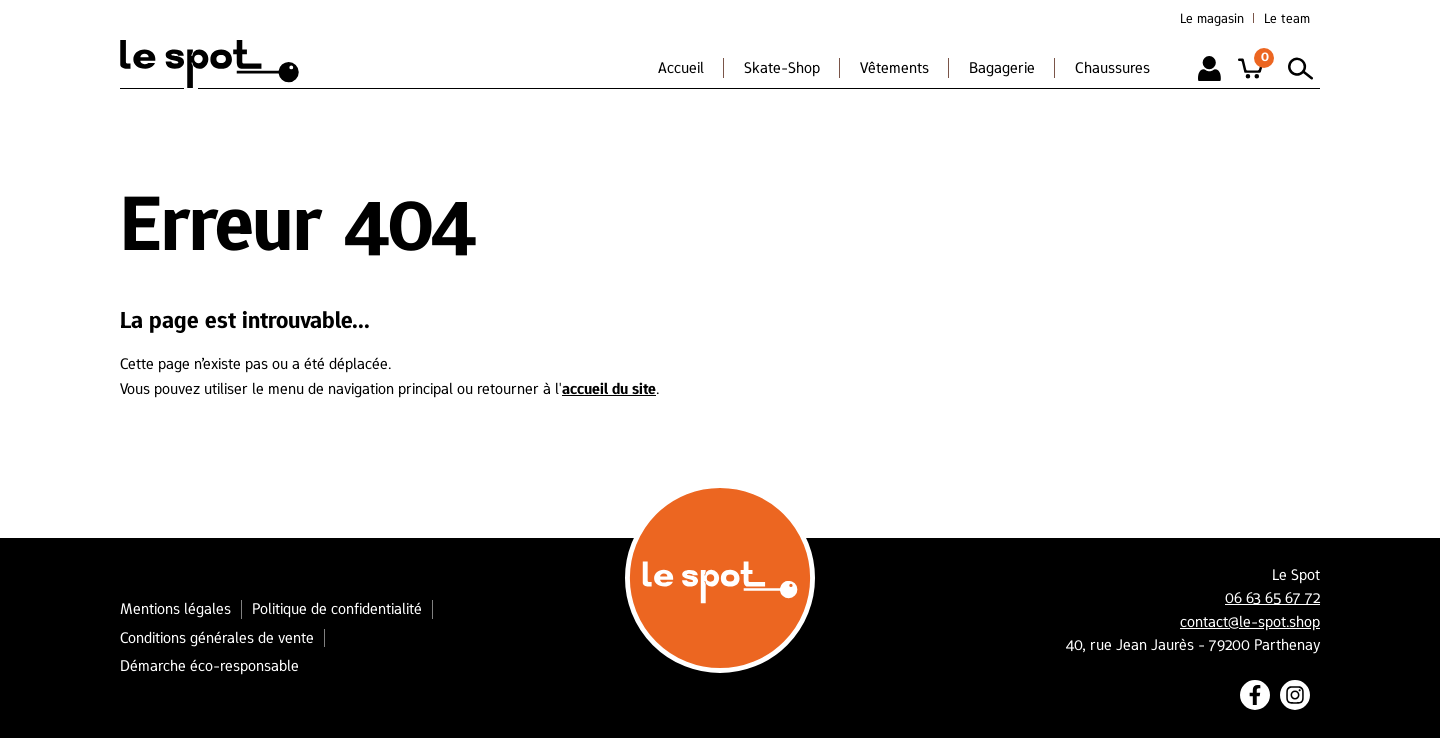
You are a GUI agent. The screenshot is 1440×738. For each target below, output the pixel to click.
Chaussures (1112, 67)
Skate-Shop (782, 67)
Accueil (681, 67)
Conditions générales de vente (217, 637)
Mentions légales (175, 608)
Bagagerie (1002, 67)
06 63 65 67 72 (1272, 598)
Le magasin (1212, 18)
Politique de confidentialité (337, 608)
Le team (1287, 18)
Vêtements (894, 67)
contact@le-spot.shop (1250, 622)
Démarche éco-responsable (209, 665)
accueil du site (609, 388)
